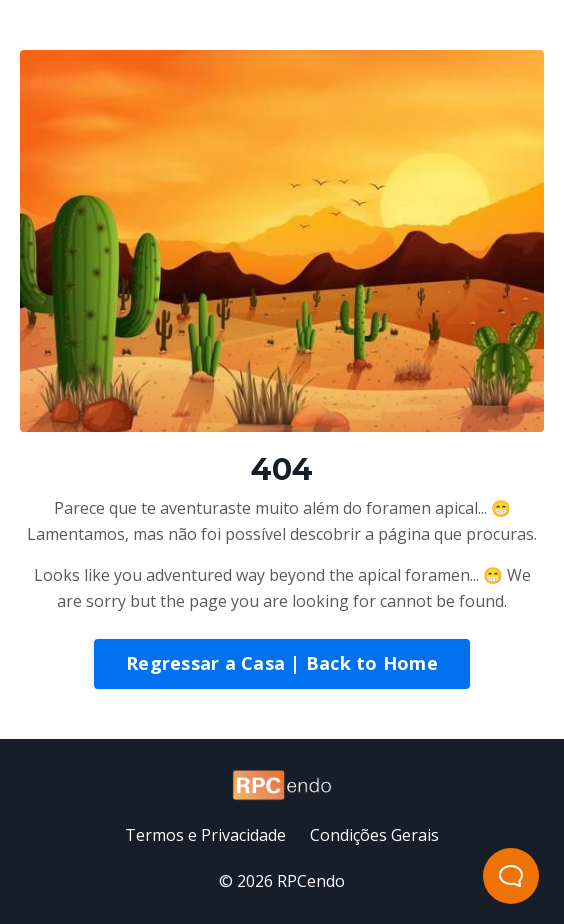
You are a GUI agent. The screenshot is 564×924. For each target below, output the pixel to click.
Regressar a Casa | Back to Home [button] (282, 663)
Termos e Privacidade (205, 835)
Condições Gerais (374, 835)
